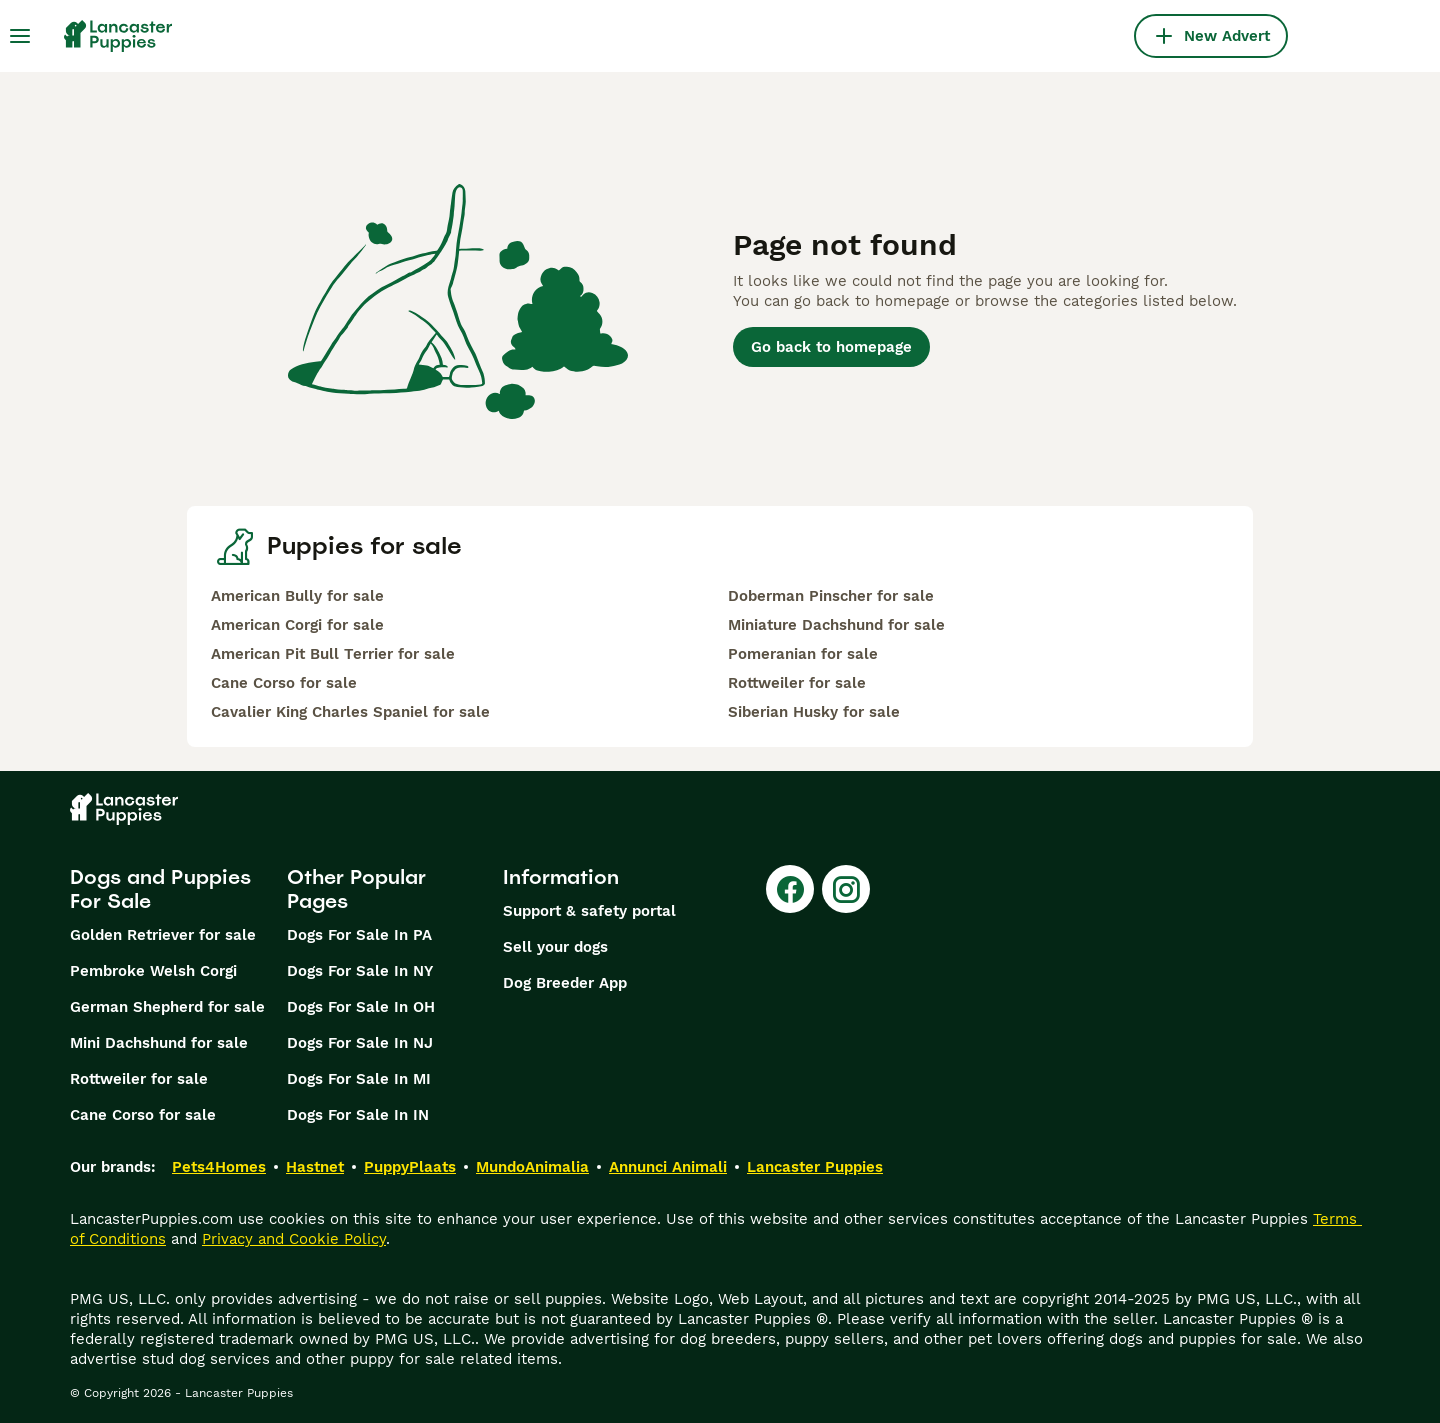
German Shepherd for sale (167, 1007)
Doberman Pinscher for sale (831, 596)
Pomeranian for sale (803, 654)
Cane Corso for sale (284, 683)
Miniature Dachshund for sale (836, 625)
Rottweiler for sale (797, 683)
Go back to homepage (831, 347)
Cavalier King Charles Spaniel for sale (350, 712)
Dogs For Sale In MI (359, 1079)
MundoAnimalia (532, 1167)
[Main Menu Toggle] (20, 36)
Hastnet (315, 1167)
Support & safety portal (589, 911)
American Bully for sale (297, 596)
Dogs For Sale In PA (359, 935)
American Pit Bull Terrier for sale (333, 654)
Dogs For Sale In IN (358, 1115)
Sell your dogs (555, 947)
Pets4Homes (219, 1167)
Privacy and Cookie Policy (294, 1239)
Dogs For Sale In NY (360, 971)
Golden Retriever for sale (163, 935)
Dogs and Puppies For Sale (160, 889)
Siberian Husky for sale (814, 712)
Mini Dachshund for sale (159, 1043)
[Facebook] (790, 889)
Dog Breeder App (565, 983)
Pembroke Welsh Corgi (153, 971)
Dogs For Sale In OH (361, 1007)
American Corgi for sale (297, 625)
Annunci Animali (668, 1167)
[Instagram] (846, 889)
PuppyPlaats (410, 1167)
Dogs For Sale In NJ (360, 1043)
